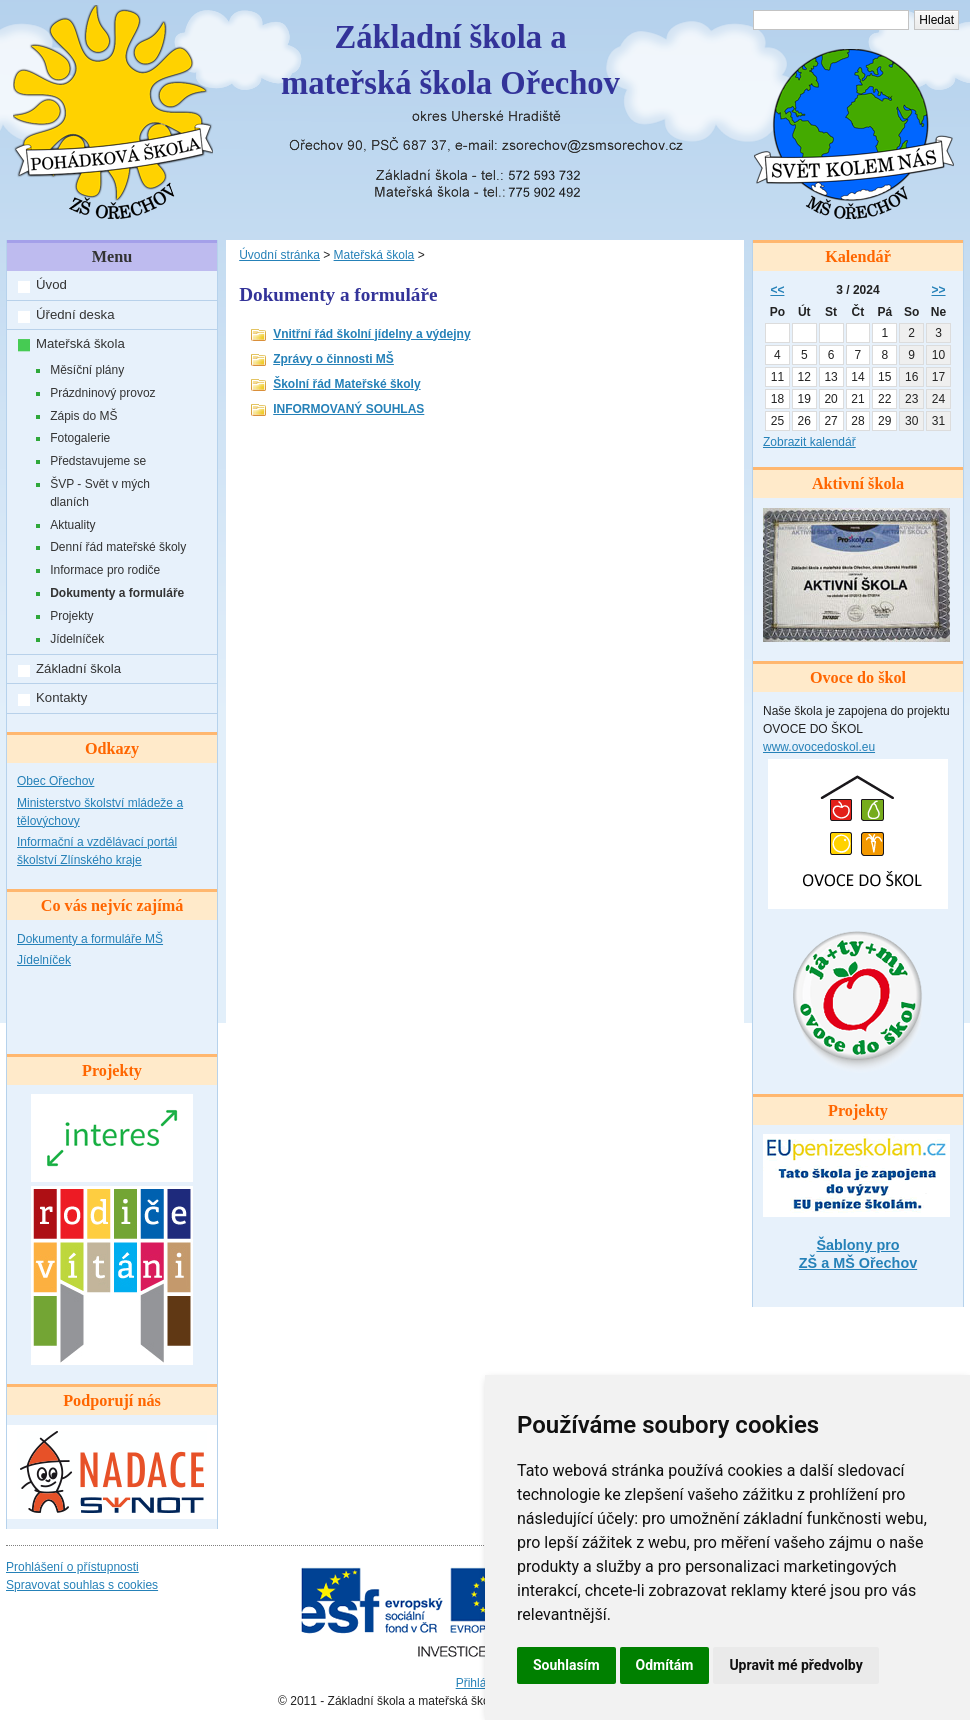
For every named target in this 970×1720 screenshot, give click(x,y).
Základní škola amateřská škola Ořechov (450, 60)
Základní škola (78, 668)
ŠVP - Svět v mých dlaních (100, 493)
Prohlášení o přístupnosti (72, 1567)
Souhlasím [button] (566, 1665)
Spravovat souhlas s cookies (82, 1585)
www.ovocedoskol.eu (819, 747)
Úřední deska (75, 314)
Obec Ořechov (55, 781)
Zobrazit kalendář (809, 442)
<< (777, 290)
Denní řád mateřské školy (118, 547)
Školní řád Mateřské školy (346, 384)
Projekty (71, 616)
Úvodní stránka (279, 255)
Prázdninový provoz (102, 393)
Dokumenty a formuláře (117, 593)
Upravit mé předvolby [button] (795, 1665)
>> (939, 290)
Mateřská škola (80, 343)
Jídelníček (77, 639)
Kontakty (61, 697)
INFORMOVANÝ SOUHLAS (348, 409)
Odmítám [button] (665, 1665)
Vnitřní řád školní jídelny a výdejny (371, 334)
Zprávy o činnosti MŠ (333, 359)
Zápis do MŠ (83, 416)
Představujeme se (98, 461)
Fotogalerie (80, 438)
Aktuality (72, 525)
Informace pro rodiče (105, 570)
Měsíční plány (87, 370)
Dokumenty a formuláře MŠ (90, 939)
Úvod (51, 284)
